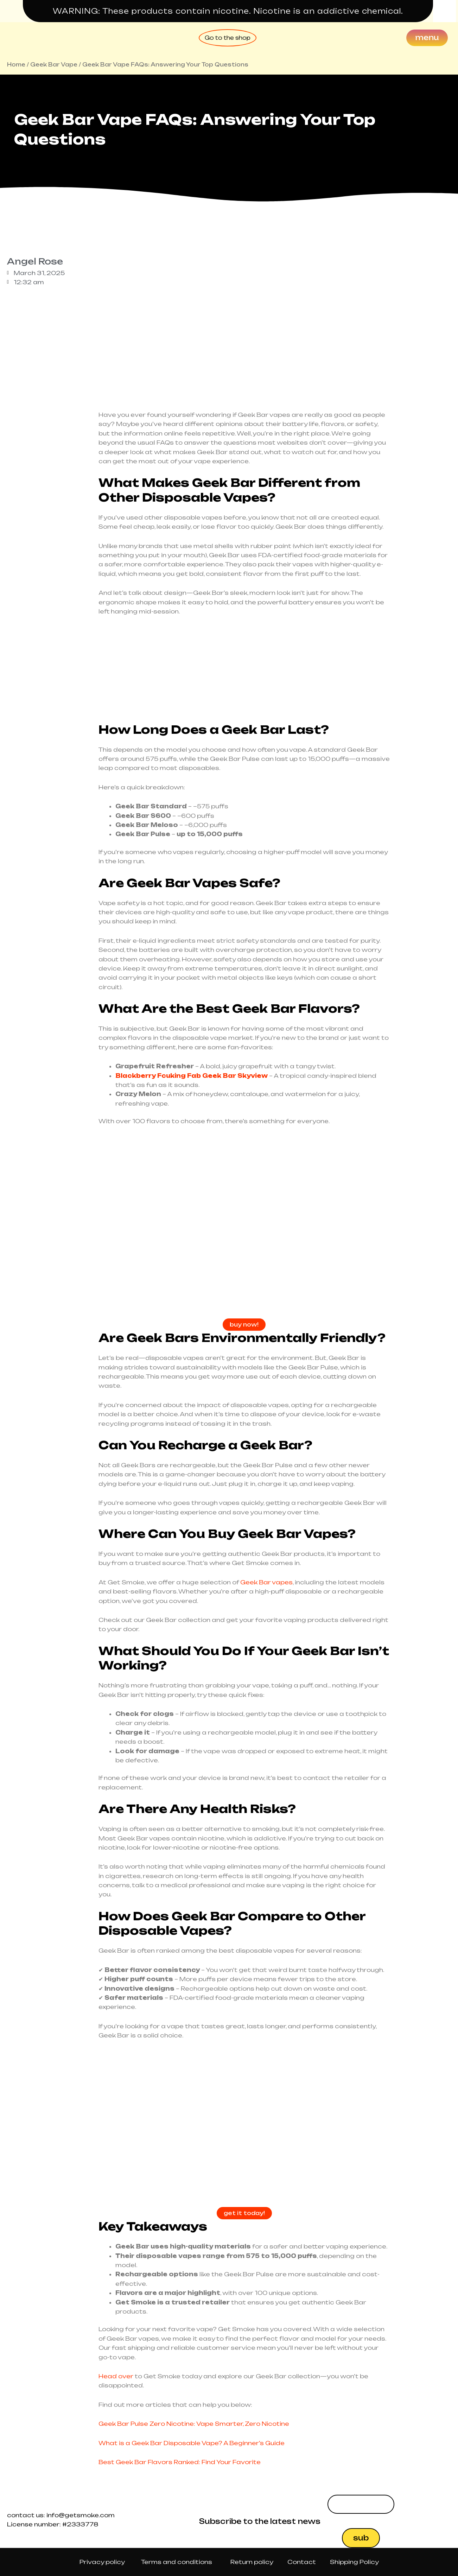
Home (16, 64)
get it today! (244, 2213)
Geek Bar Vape (53, 64)
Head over (115, 2376)
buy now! (244, 1324)
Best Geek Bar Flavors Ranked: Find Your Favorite (179, 2462)
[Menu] (427, 37)
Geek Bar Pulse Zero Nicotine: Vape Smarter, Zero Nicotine (193, 2424)
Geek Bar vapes (266, 1582)
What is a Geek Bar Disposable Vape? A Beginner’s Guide (191, 2443)
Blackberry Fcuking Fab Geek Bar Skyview (191, 1075)
